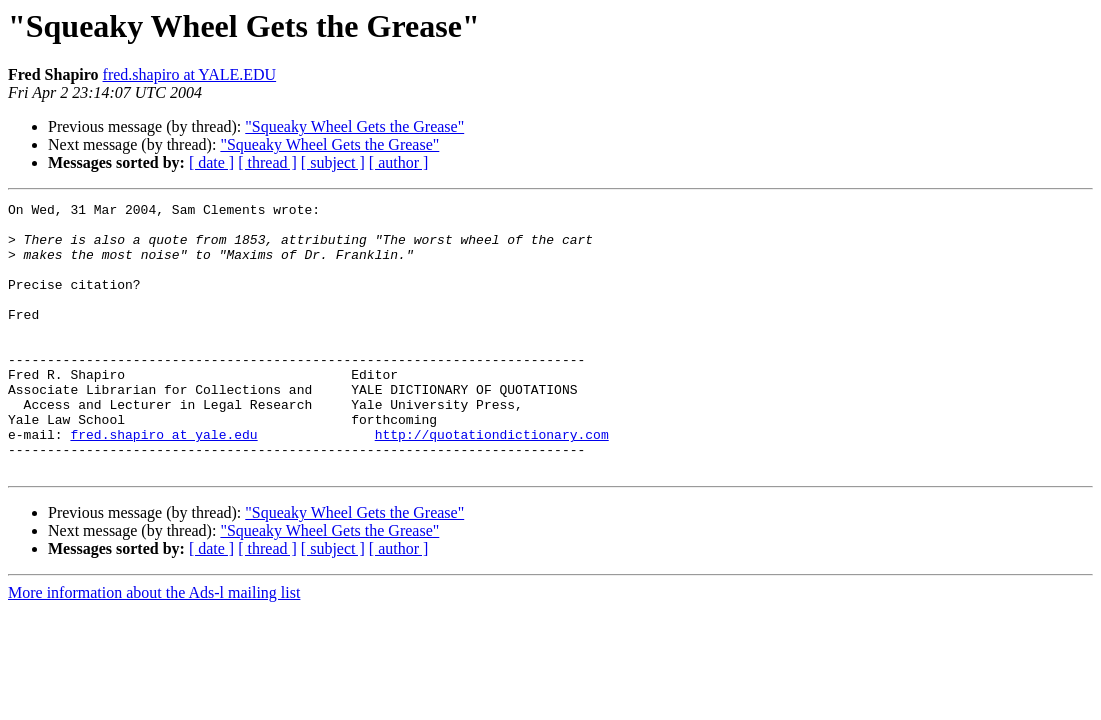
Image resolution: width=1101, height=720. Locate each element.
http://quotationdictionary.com (492, 482)
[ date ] (211, 162)
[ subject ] (333, 162)
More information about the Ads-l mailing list (154, 646)
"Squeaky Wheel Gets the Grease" (354, 126)
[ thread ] (267, 162)
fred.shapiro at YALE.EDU (190, 74)
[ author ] (399, 162)
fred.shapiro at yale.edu (163, 482)
